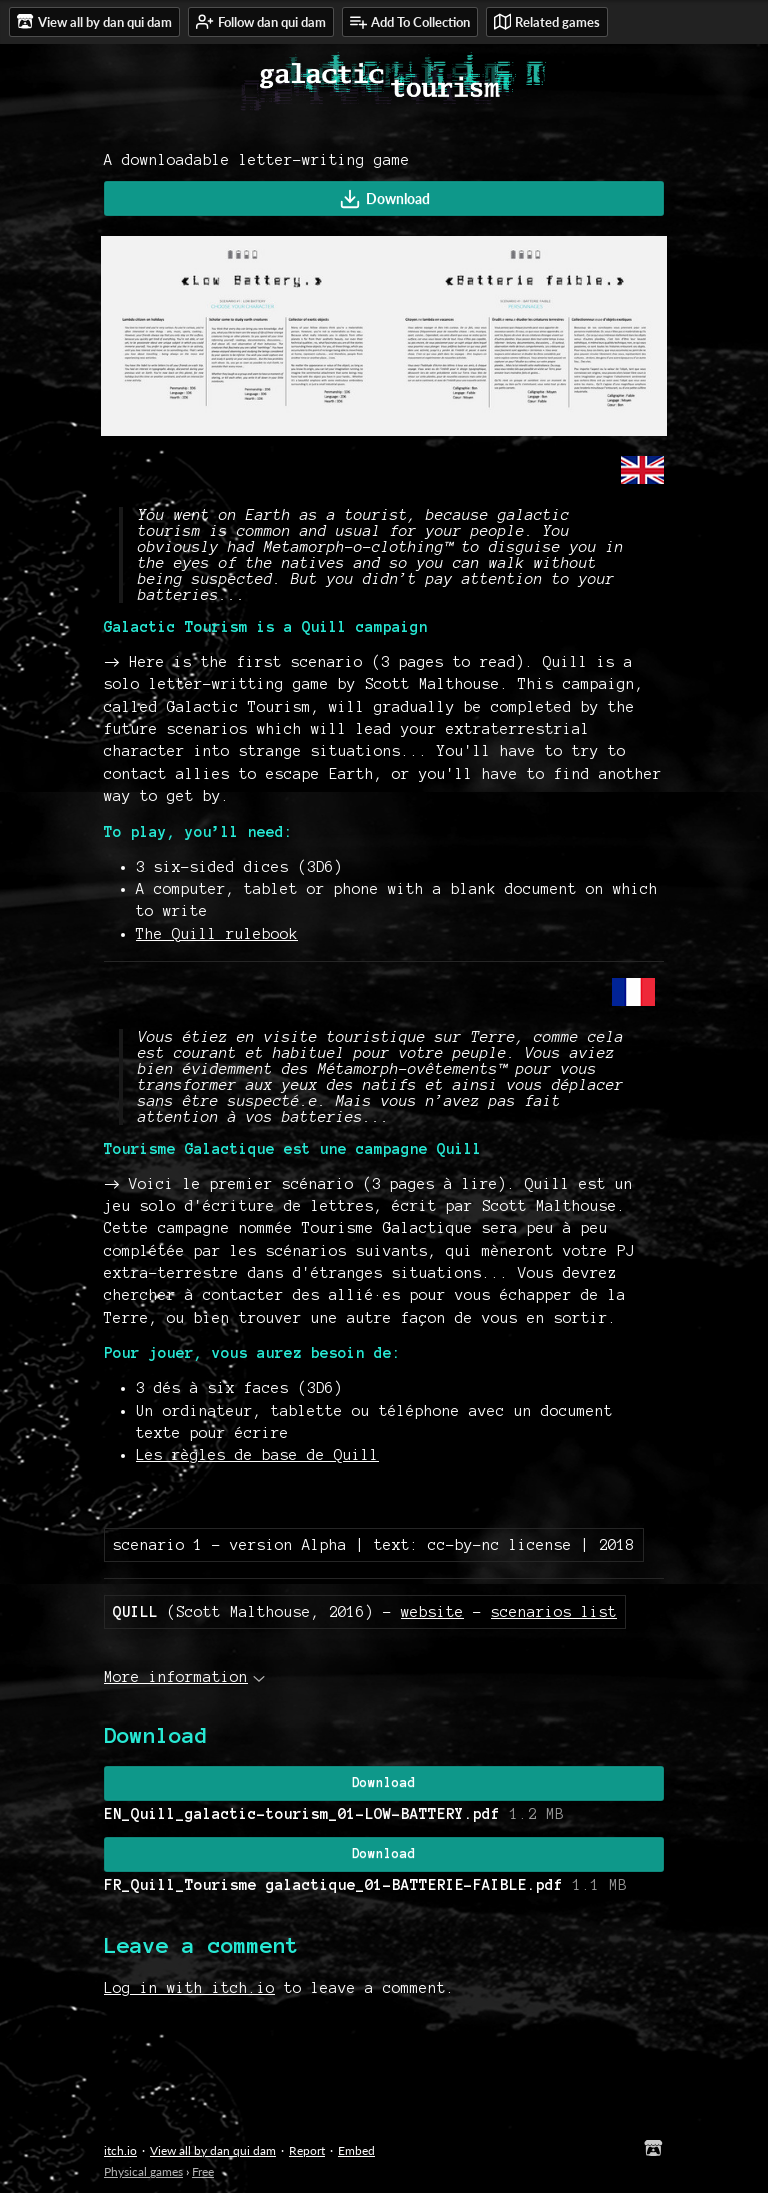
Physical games (143, 2171)
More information (184, 1677)
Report (307, 2150)
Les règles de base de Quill (257, 1455)
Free (203, 2171)
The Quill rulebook (217, 934)
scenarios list (554, 1612)
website (432, 1612)
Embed (356, 2150)
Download (384, 199)
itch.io (120, 2150)
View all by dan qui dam (213, 2150)
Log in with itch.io (189, 1988)
